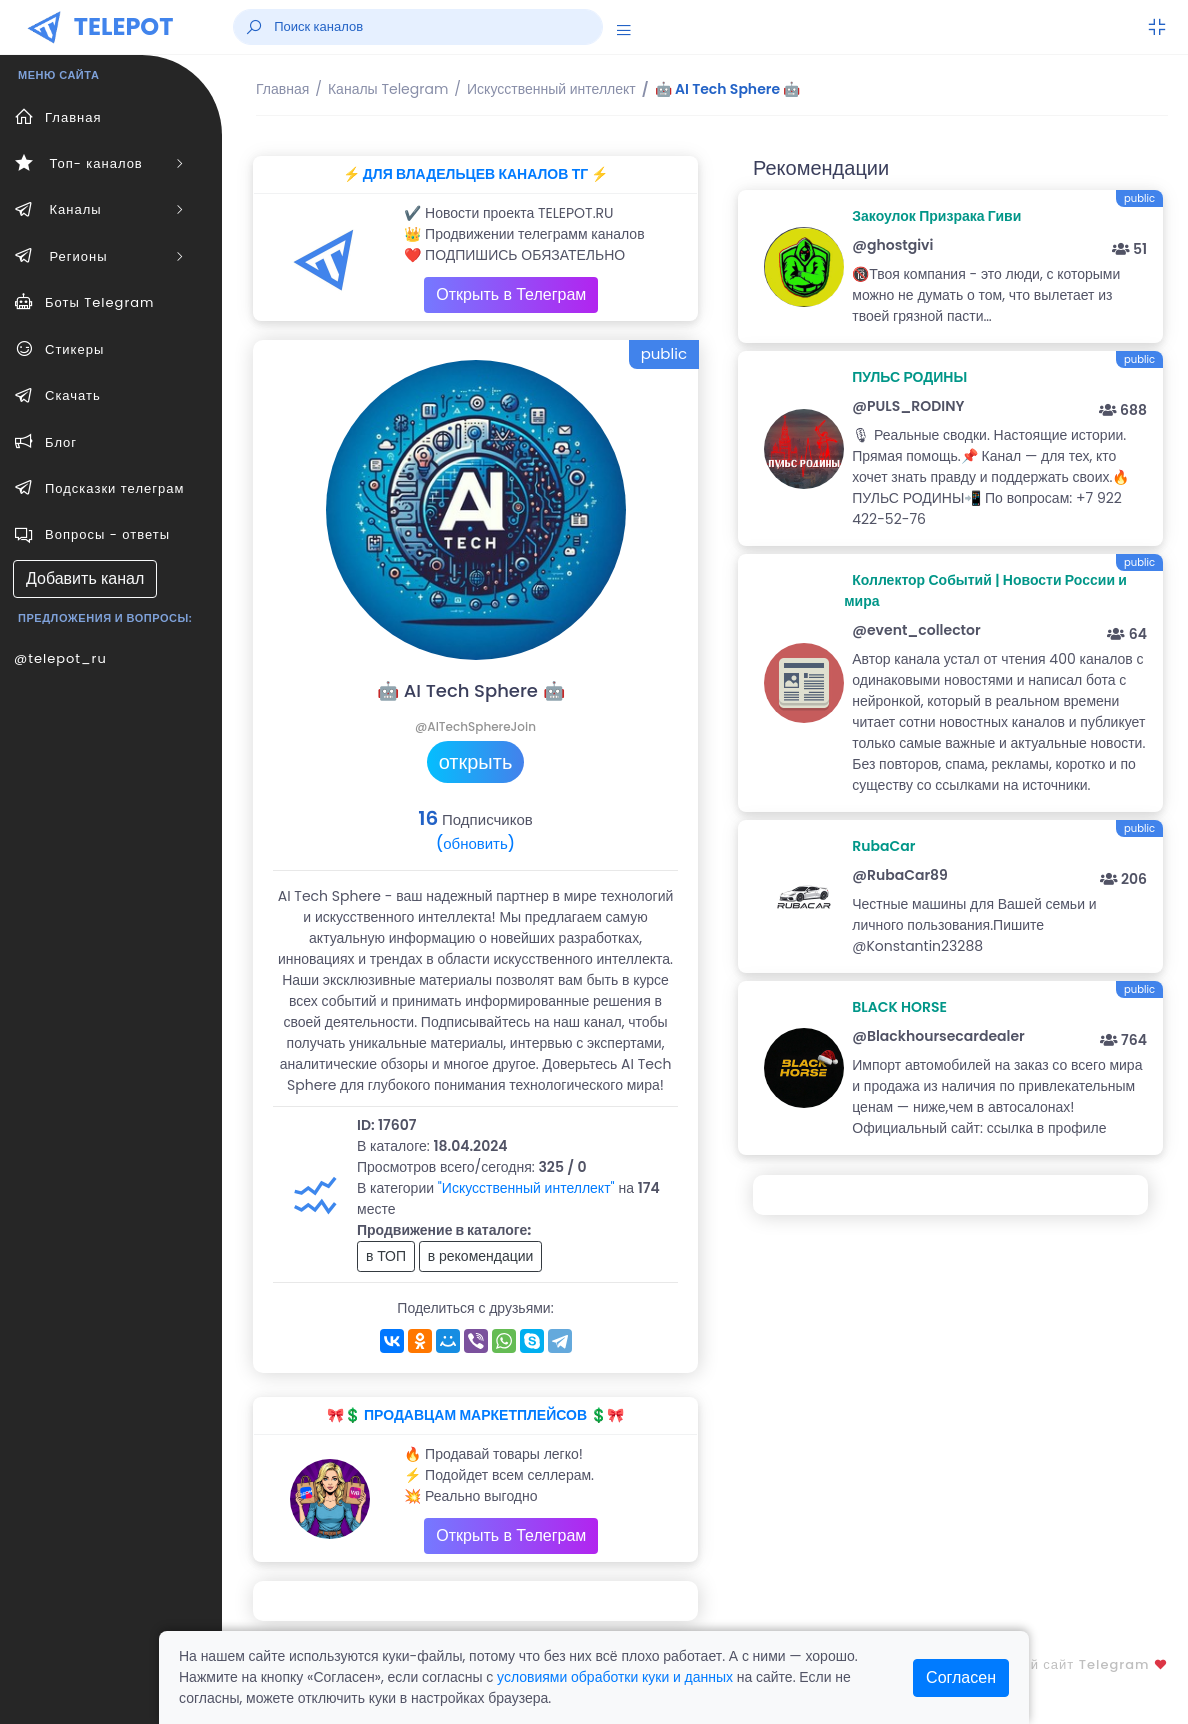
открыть (476, 762)
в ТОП (386, 1256)
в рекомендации (481, 1256)
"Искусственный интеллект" (526, 1188)
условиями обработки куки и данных (615, 1677)
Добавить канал (85, 578)
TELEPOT (124, 26)
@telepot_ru (60, 658)
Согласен (961, 1677)
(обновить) (475, 843)
